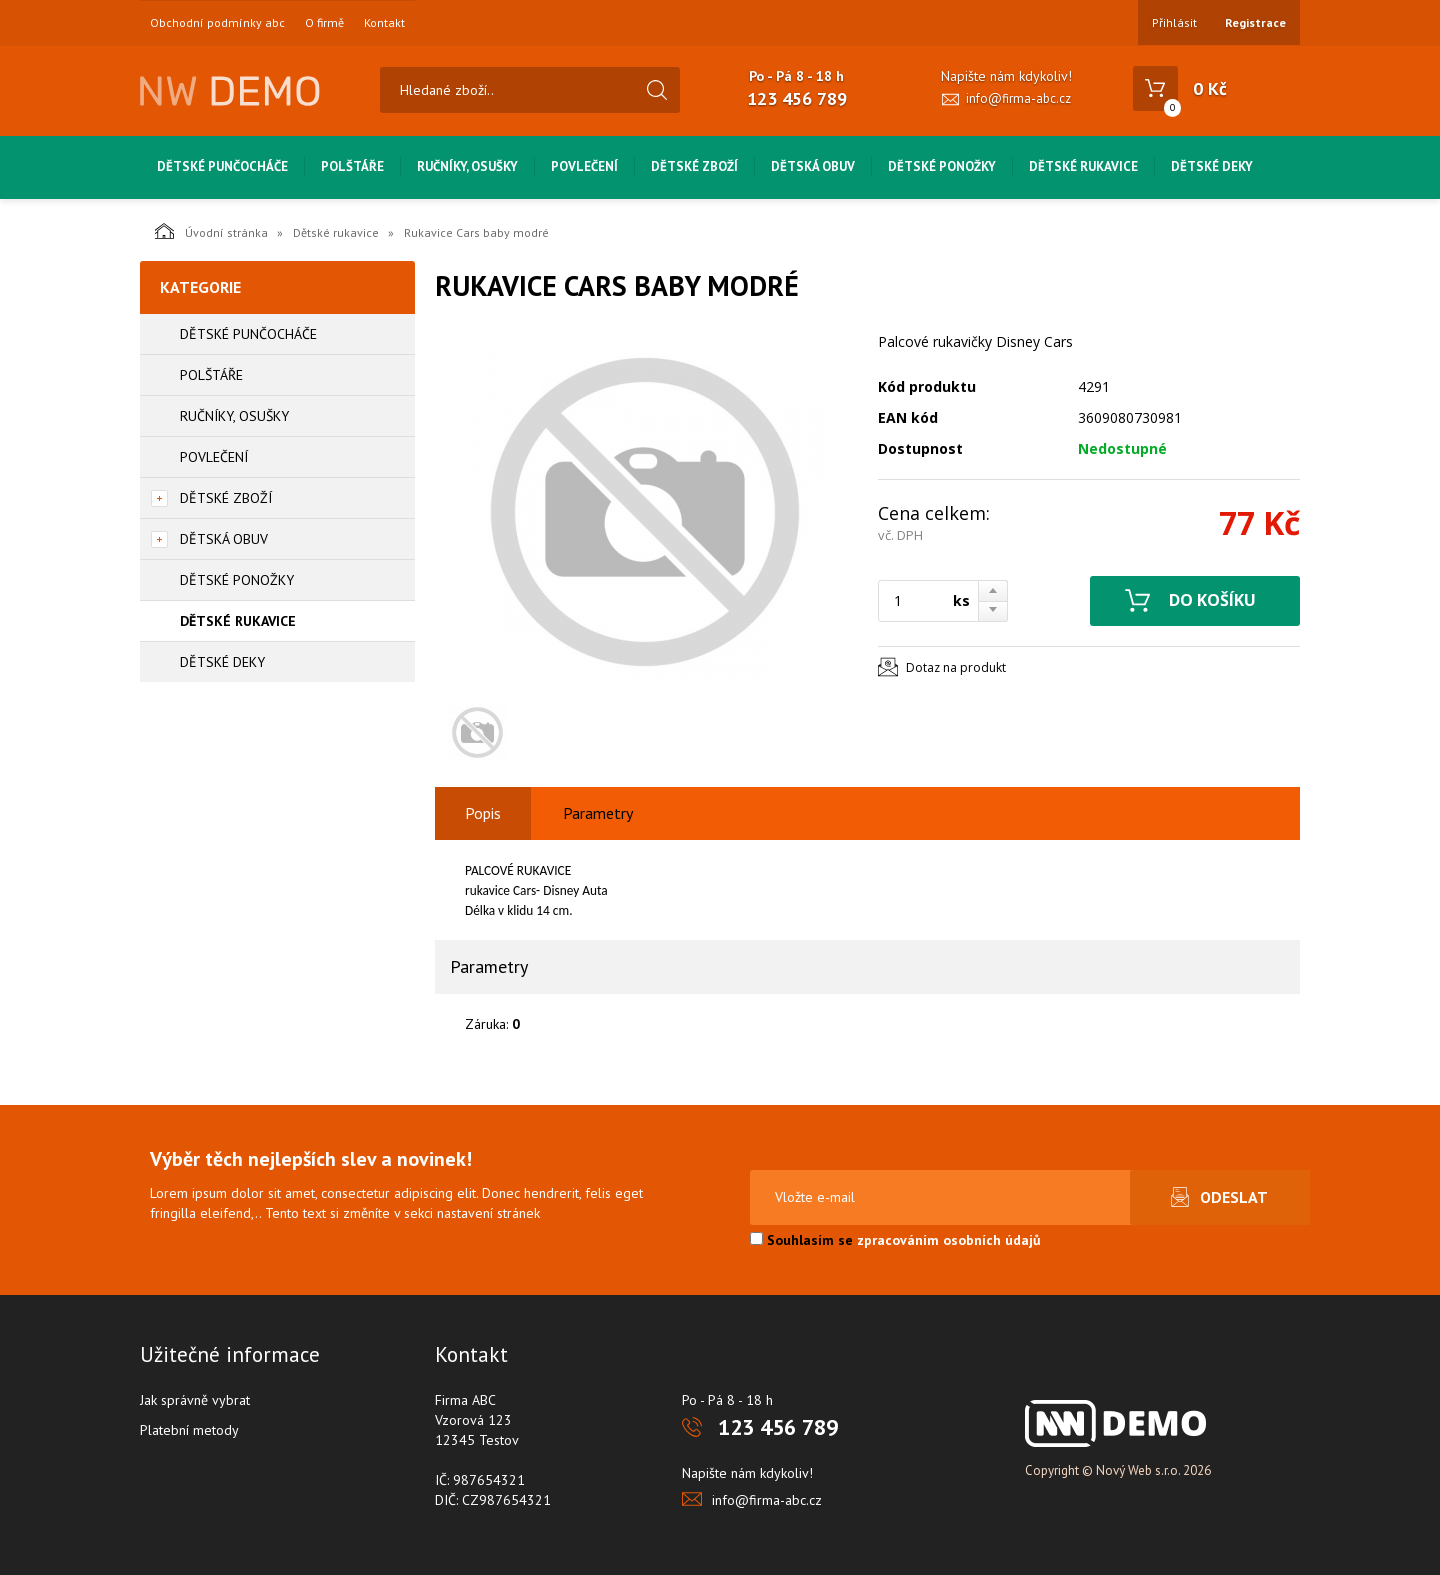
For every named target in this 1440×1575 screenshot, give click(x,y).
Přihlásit (1174, 22)
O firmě (324, 23)
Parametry (598, 813)
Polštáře (352, 166)
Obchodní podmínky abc (217, 23)
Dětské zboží (694, 166)
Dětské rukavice (1083, 166)
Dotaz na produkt (956, 667)
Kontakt (384, 23)
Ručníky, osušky (467, 166)
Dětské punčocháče (222, 166)
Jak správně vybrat (195, 1400)
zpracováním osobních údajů (949, 1240)
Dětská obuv (813, 166)
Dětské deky (1212, 166)
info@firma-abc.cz (1018, 98)
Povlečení (584, 166)
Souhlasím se (895, 1240)
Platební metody (189, 1430)
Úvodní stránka (211, 231)
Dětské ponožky (942, 166)
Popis (483, 813)
